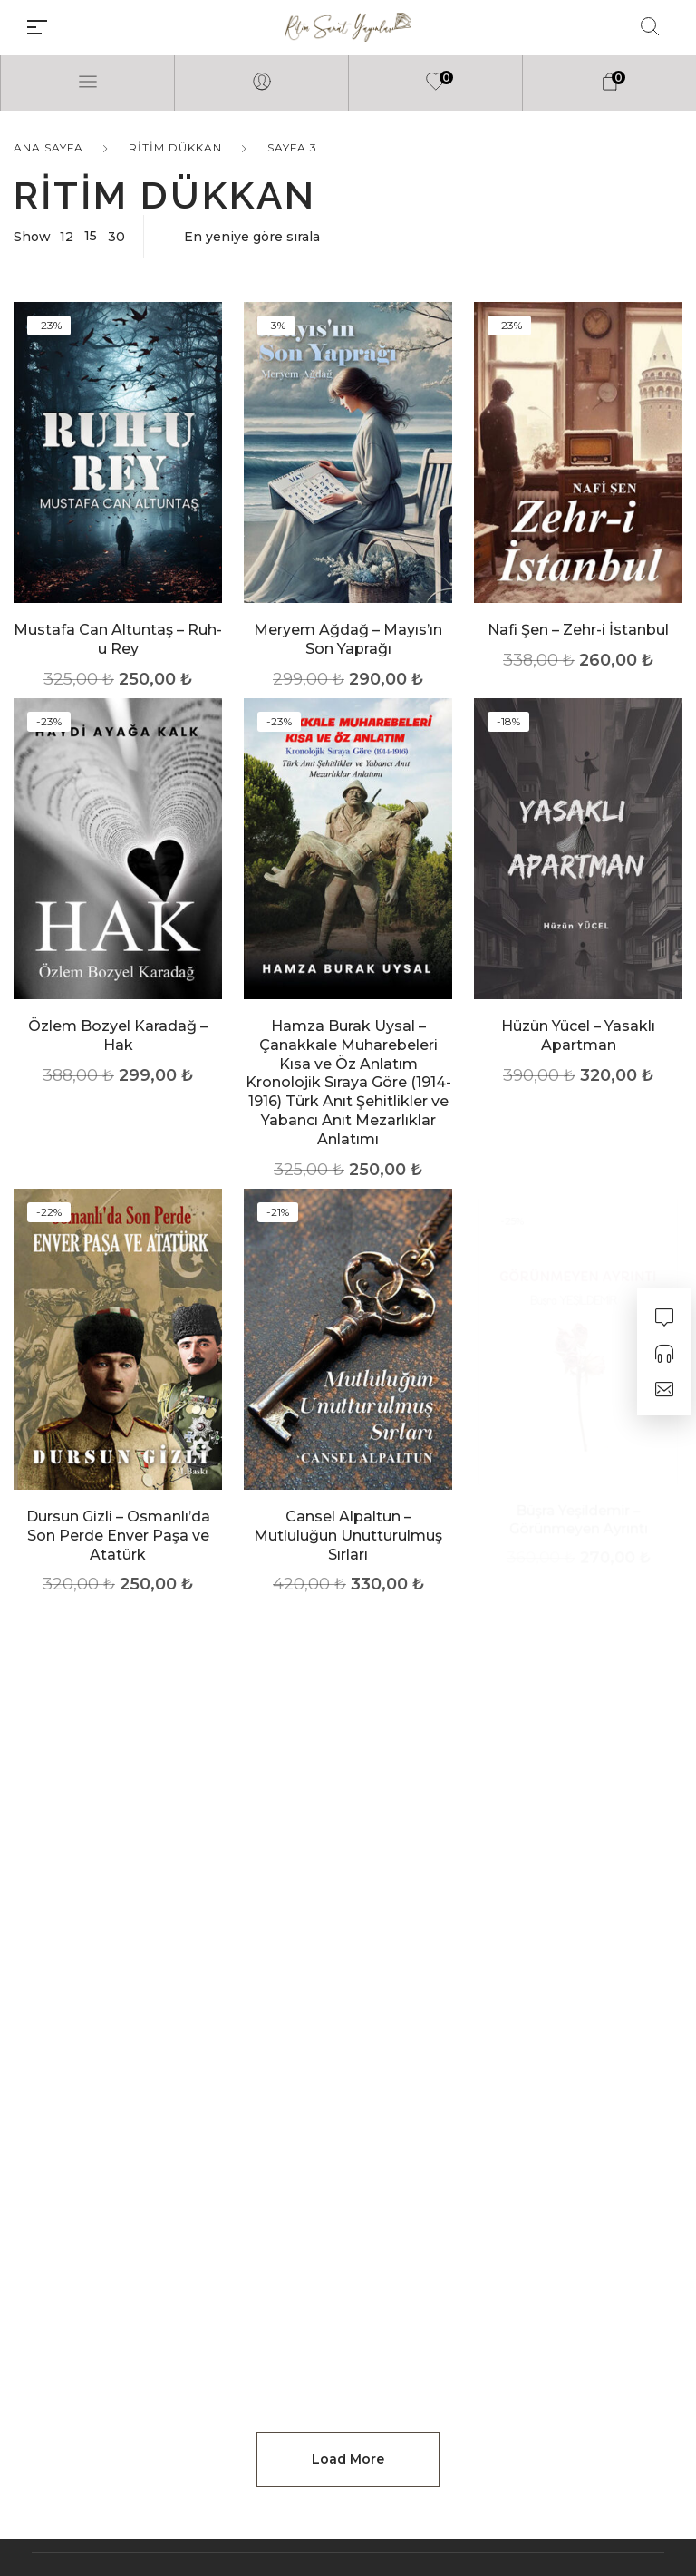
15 (90, 236)
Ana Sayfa (48, 147)
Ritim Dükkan (175, 147)
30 (116, 236)
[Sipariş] (422, 236)
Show (32, 236)
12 (66, 236)
